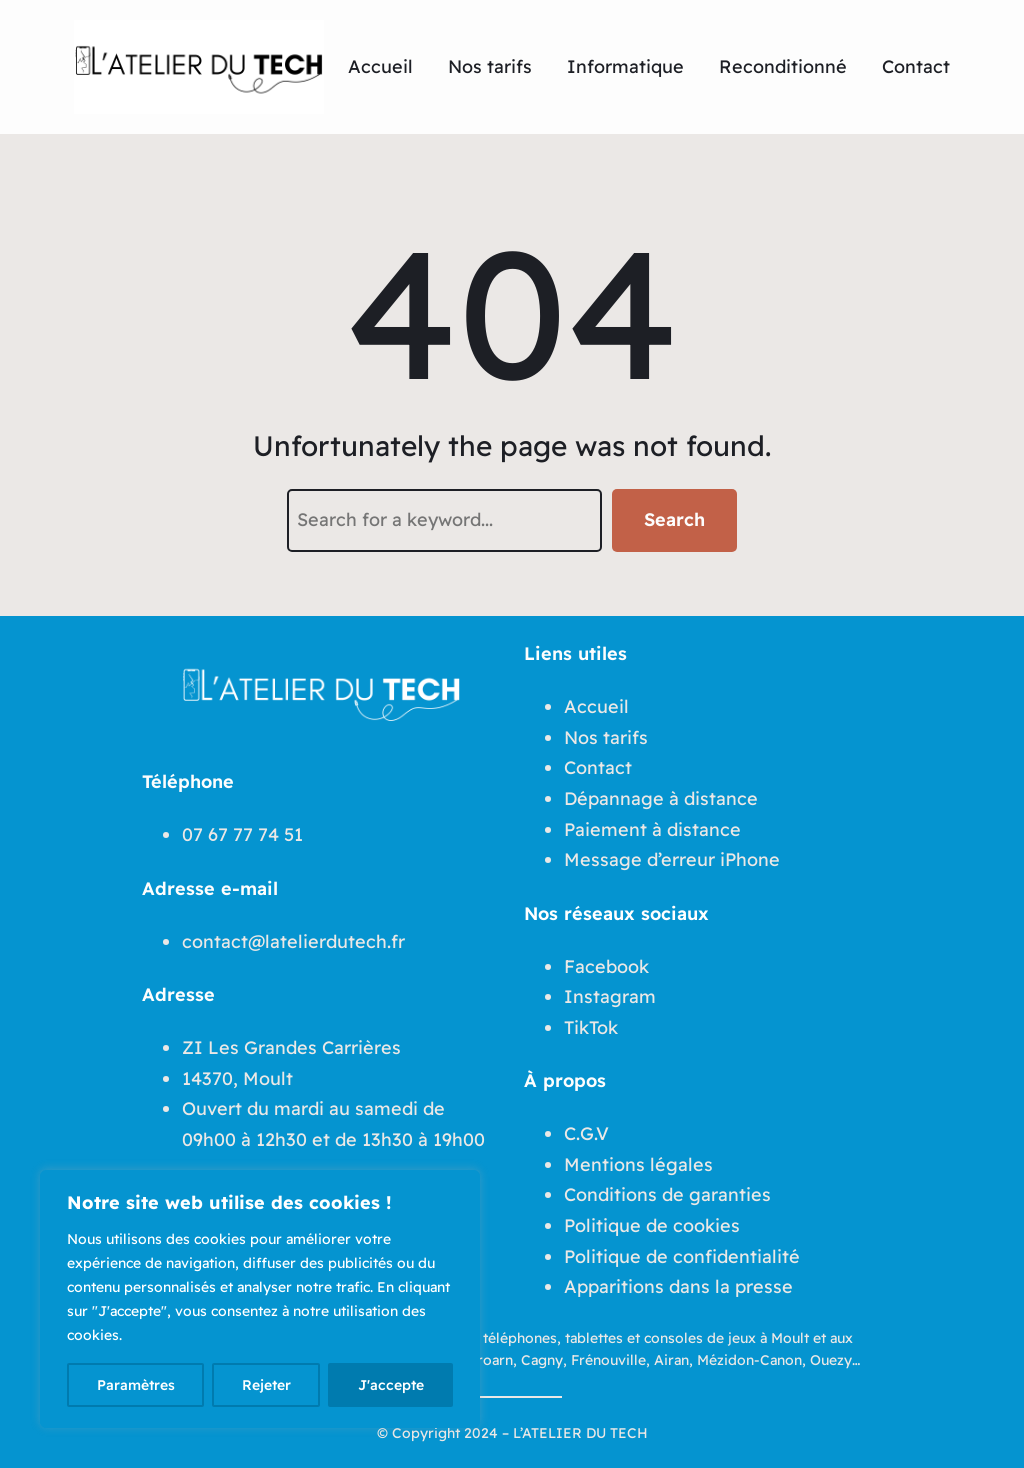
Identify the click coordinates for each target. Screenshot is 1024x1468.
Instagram (610, 996)
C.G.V (586, 1133)
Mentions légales (638, 1164)
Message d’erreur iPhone (672, 859)
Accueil (596, 706)
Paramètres (136, 1385)
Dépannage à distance (661, 798)
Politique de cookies (652, 1225)
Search (674, 519)
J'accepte (391, 1385)
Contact (598, 767)
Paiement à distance (652, 829)
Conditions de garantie (663, 1194)
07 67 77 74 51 (242, 834)
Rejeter (266, 1385)
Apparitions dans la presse (678, 1286)
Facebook (606, 966)
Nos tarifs (606, 737)
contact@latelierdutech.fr (293, 941)
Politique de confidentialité (682, 1256)
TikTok (591, 1027)
